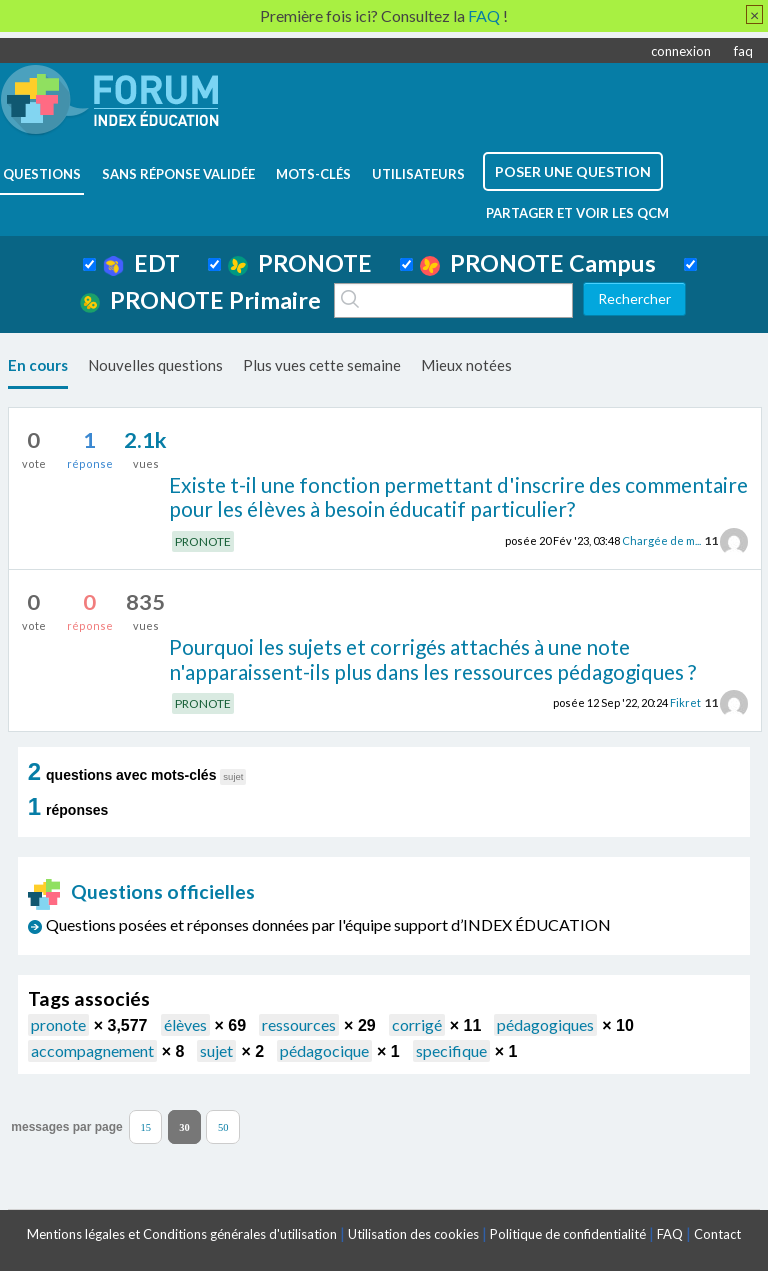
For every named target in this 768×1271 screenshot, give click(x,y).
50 (223, 1126)
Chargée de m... (661, 540)
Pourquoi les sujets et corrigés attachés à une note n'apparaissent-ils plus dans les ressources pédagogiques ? (432, 659)
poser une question (573, 171)
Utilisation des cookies (413, 1234)
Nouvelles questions (155, 365)
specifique (451, 1050)
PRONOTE (300, 263)
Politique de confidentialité (568, 1234)
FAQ (670, 1234)
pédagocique (324, 1050)
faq (743, 51)
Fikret (685, 702)
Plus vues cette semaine (322, 365)
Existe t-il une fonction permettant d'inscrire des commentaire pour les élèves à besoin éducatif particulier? (458, 497)
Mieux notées (466, 365)
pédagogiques (545, 1024)
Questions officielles (142, 891)
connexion (681, 51)
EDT (141, 263)
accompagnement (92, 1050)
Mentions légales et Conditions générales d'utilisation (182, 1234)
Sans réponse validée (178, 174)
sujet (216, 1050)
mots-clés (313, 174)
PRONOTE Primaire (200, 300)
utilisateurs (418, 174)
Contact (717, 1234)
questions (42, 174)
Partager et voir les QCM (577, 213)
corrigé (417, 1024)
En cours (38, 365)
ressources (299, 1024)
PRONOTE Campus (538, 263)
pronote (58, 1024)
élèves (185, 1024)
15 (145, 1126)
